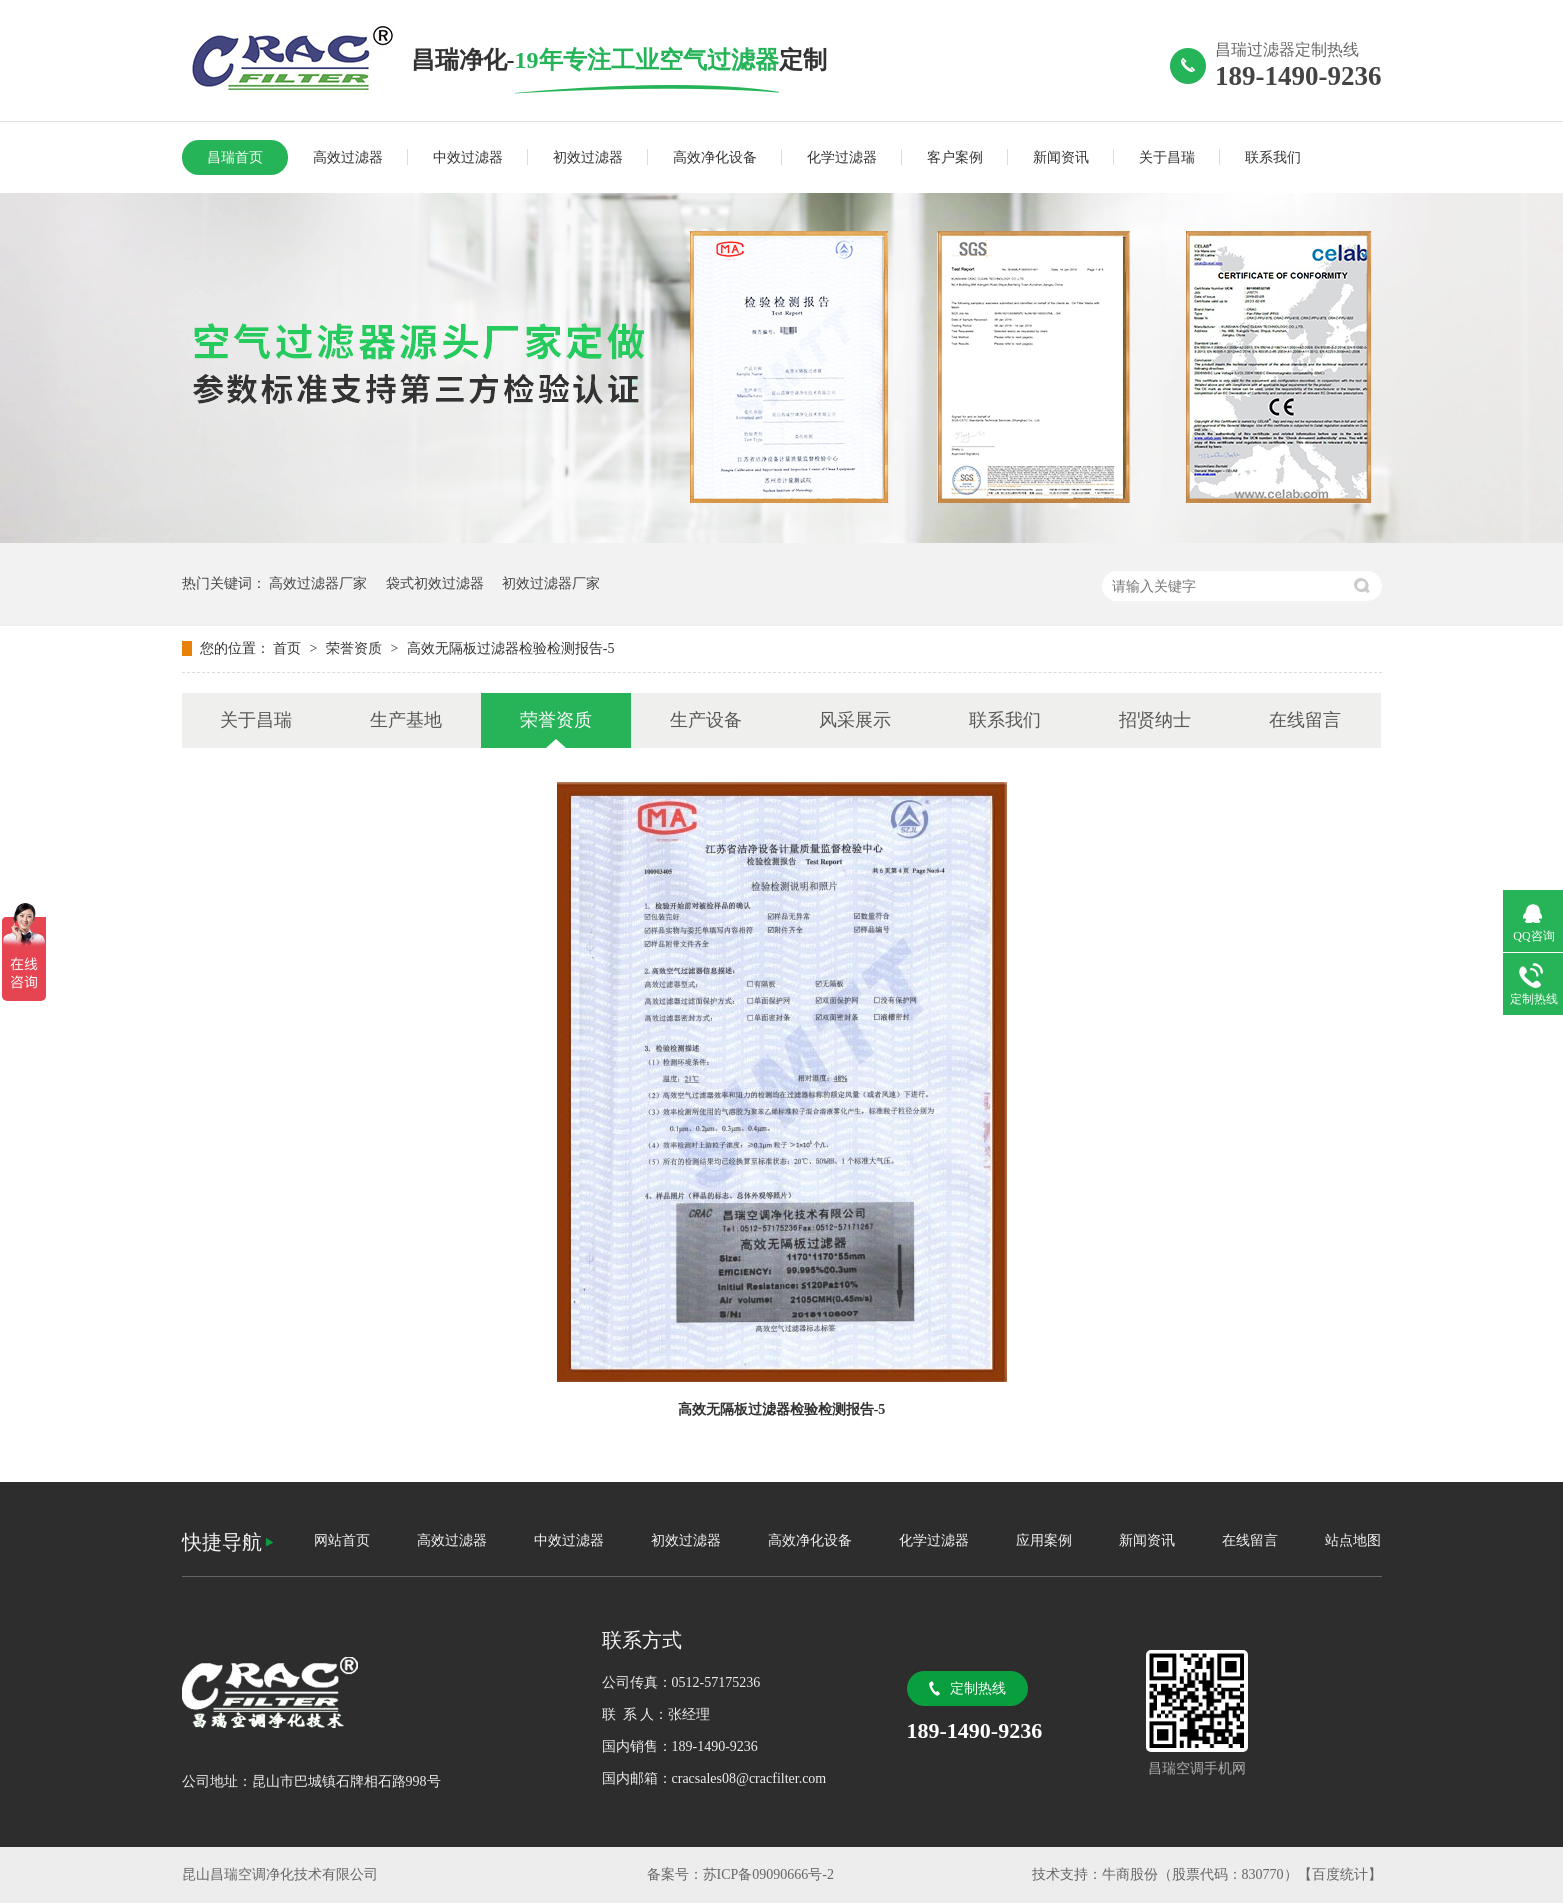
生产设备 (706, 720)
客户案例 (955, 157)
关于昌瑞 (1167, 157)
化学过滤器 (842, 157)
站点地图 (1353, 1540)
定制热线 (978, 1688)
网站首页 (342, 1540)
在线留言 (1305, 720)
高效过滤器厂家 (318, 583)
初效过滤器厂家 (551, 583)
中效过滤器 (468, 157)
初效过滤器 (588, 157)
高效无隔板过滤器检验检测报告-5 (511, 648)
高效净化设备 (715, 157)
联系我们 (1273, 157)
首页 (289, 648)
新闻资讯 (1061, 157)
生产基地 (406, 720)
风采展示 (855, 720)
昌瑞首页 (235, 157)
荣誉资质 (356, 648)
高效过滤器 (348, 157)
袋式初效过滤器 (435, 583)
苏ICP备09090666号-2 (768, 1874)
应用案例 (1044, 1540)
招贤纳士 (1155, 720)
